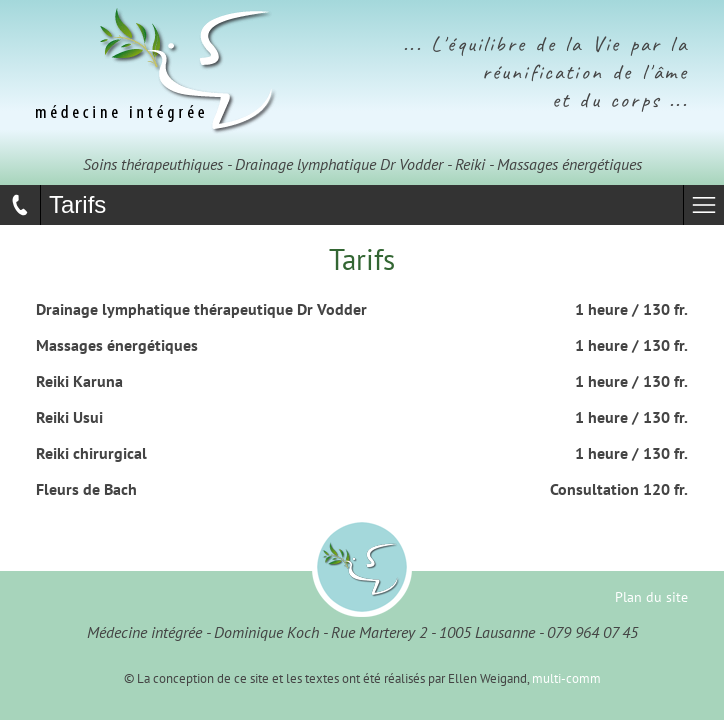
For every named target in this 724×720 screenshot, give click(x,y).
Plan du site (651, 596)
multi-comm (566, 678)
